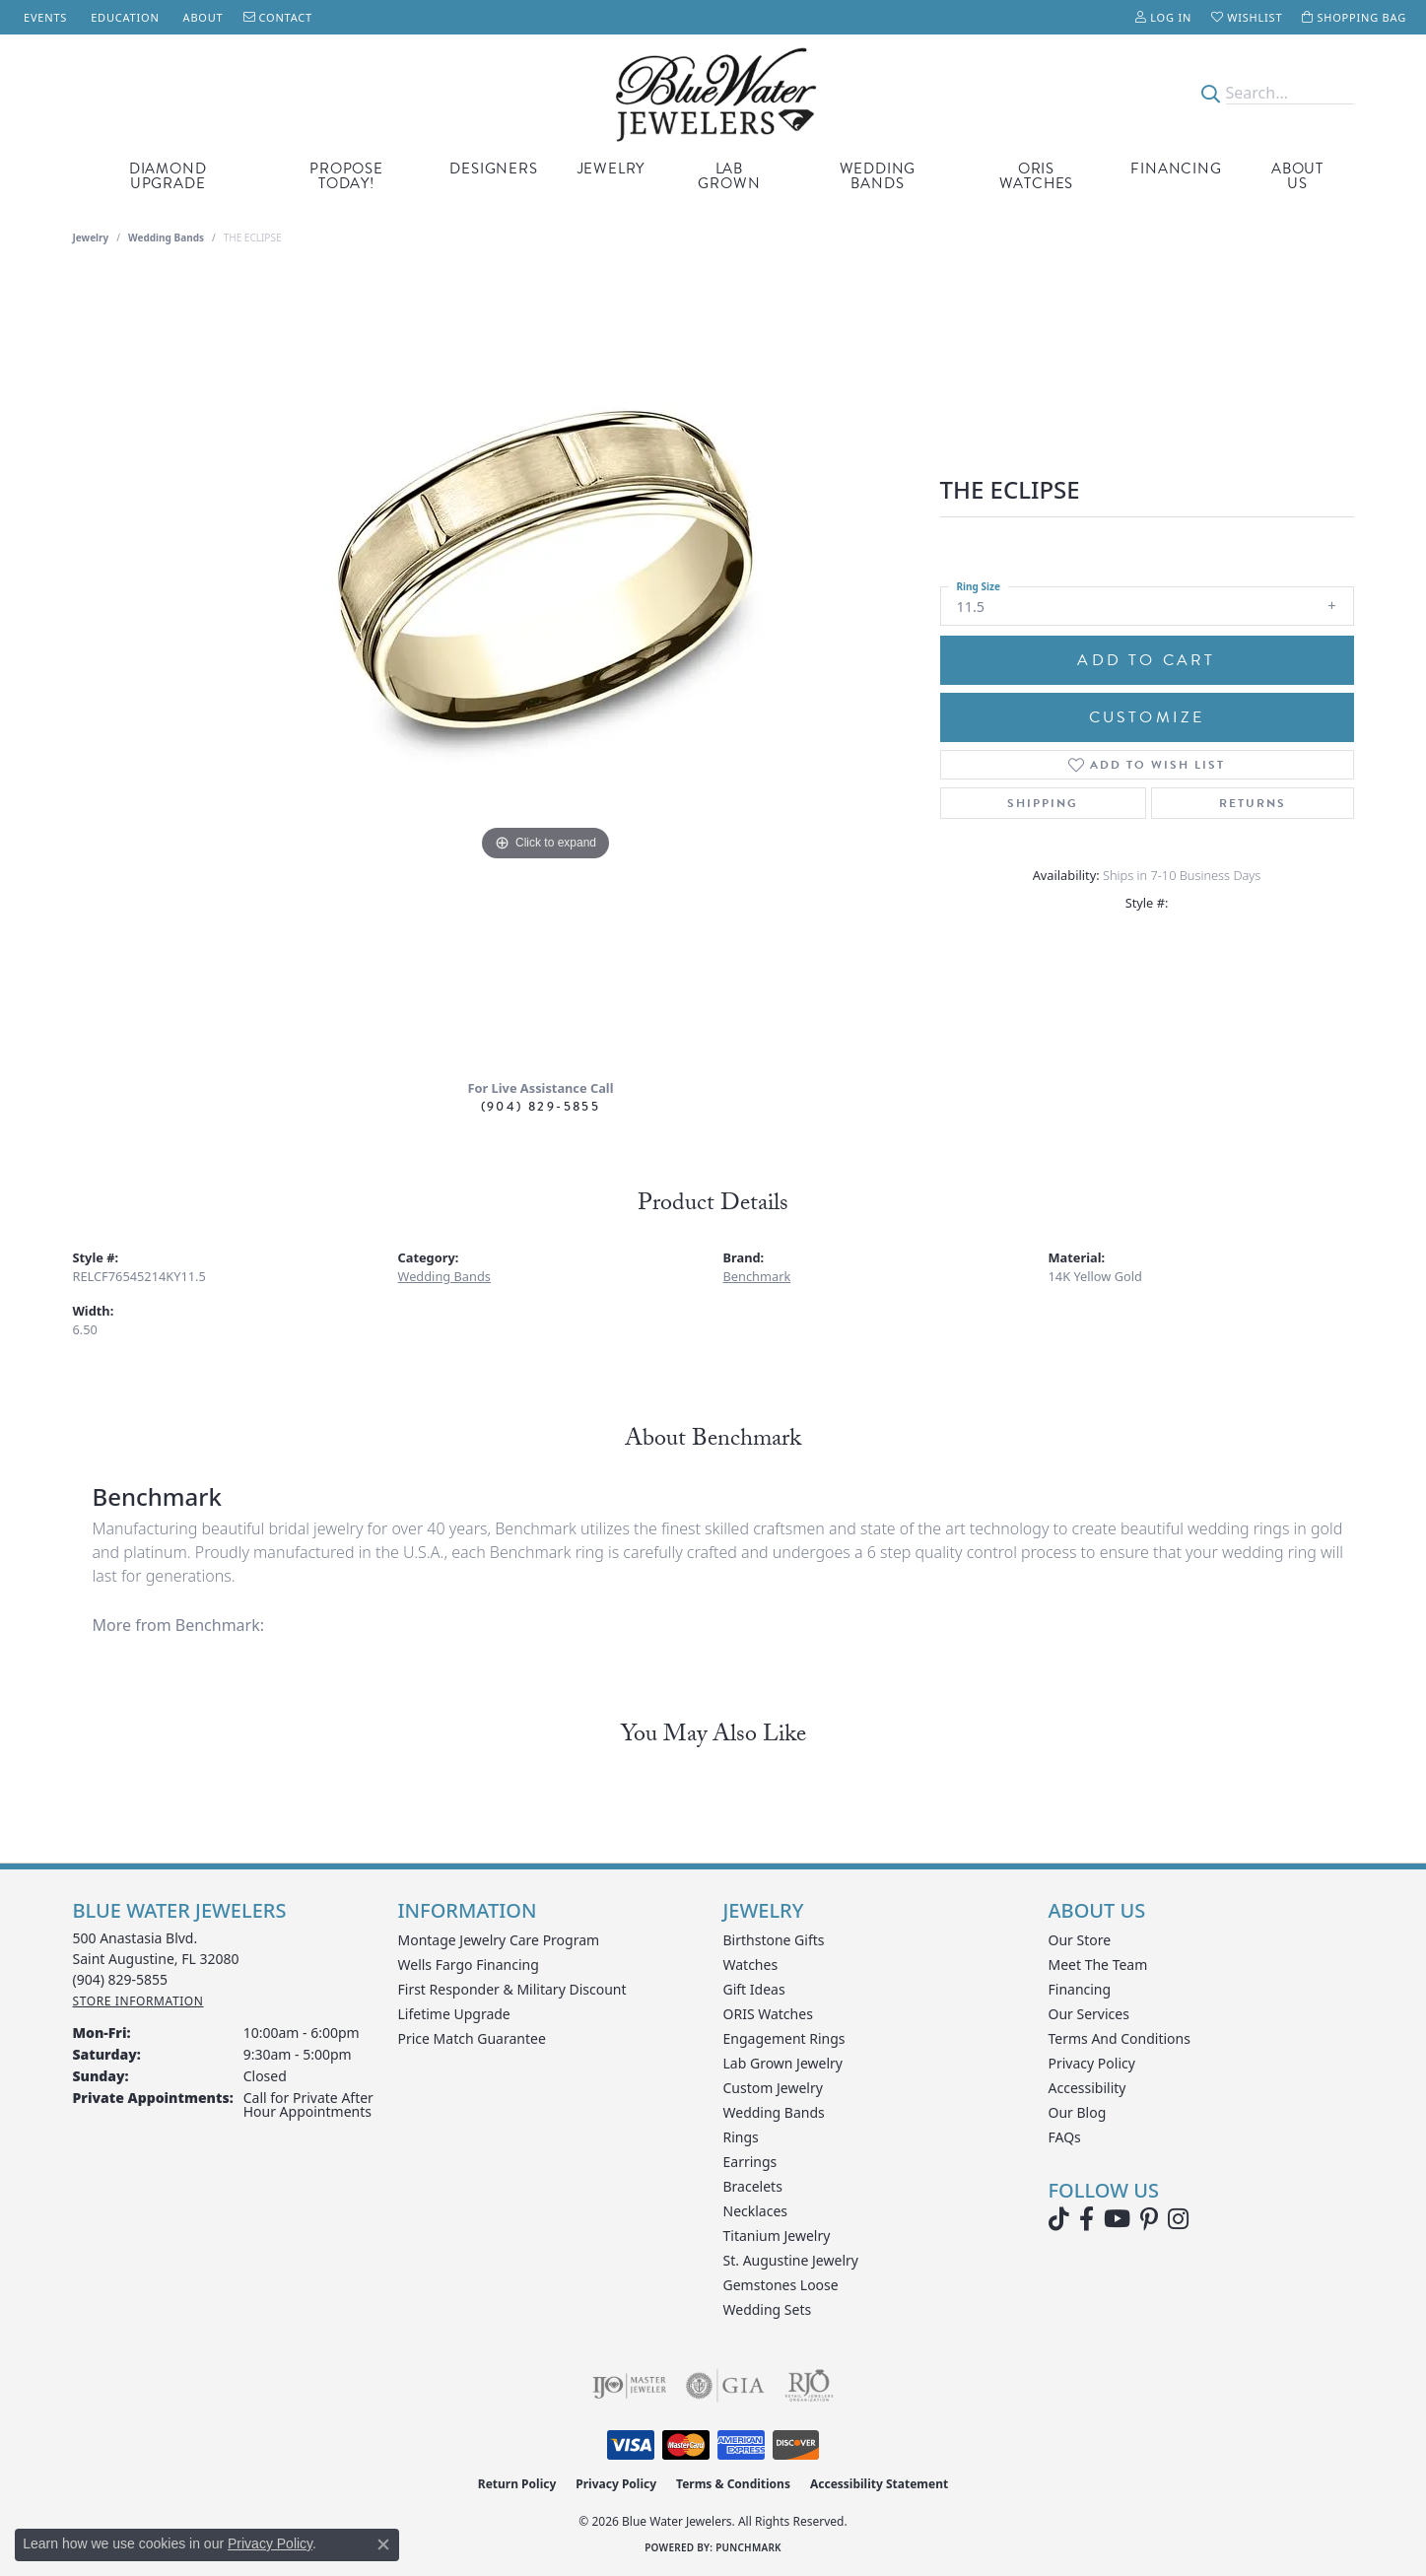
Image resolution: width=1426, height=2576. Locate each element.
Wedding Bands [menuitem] (774, 2112)
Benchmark (757, 1276)
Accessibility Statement (879, 2483)
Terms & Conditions (733, 2483)
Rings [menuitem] (741, 2137)
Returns (1252, 803)
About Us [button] (1297, 176)
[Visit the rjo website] (809, 2385)
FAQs (1065, 2137)
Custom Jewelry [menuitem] (773, 2087)
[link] (43, 17)
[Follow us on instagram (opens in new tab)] (1178, 2219)
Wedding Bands (878, 176)
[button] (1163, 17)
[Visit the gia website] (725, 2385)
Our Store (1080, 1940)
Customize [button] (1147, 717)
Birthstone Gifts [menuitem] (774, 1940)
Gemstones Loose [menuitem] (781, 2284)
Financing (1175, 168)
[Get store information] (138, 2001)
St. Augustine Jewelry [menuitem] (790, 2260)
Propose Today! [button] (346, 176)
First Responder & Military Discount (512, 1989)
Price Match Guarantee (472, 2038)
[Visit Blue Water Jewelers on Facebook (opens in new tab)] (1086, 2219)
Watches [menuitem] (751, 1964)
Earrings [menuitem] (750, 2161)
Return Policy (517, 2483)
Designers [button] (493, 168)
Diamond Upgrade (168, 176)
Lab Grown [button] (729, 176)
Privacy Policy (1092, 2063)
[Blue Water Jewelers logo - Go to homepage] (713, 93)
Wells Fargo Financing (468, 1964)
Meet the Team (1098, 1964)
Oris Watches (1036, 176)
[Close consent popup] (383, 2544)
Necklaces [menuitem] (755, 2211)
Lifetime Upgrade (454, 2013)
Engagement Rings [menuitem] (784, 2038)
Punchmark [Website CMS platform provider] (748, 2547)
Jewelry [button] (611, 168)
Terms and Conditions (1119, 2038)
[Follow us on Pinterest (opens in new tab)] (1149, 2219)
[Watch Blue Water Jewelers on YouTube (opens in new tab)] (1117, 2219)
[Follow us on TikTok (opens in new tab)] (1059, 2219)
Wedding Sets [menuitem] (767, 2309)
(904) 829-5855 (541, 1106)
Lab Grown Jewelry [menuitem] (783, 2063)
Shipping (1042, 803)
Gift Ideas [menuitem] (754, 1989)
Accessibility (1087, 2087)
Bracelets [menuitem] (752, 2186)
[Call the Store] (121, 1979)
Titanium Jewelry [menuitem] (777, 2235)
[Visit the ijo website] (629, 2385)
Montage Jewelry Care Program (499, 1940)
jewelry (91, 237)
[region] (546, 669)
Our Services (1089, 2013)
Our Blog (1078, 2112)
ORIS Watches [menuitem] (768, 2013)
